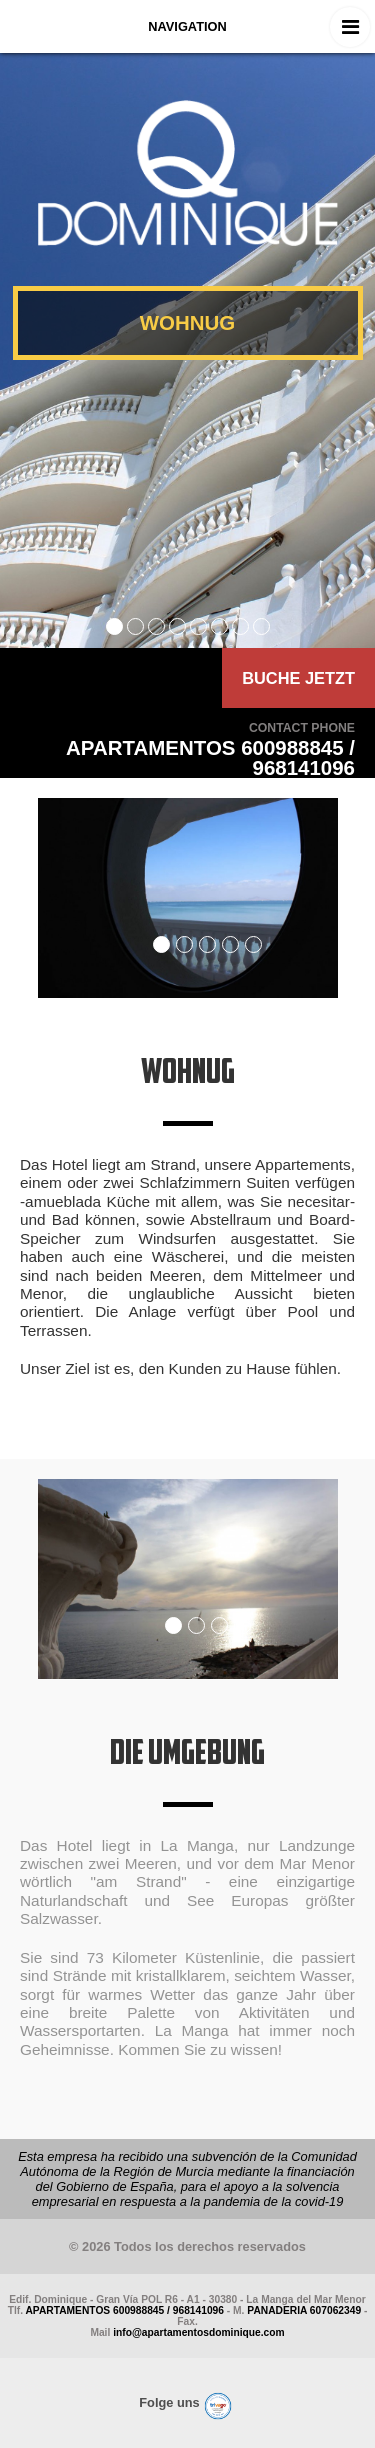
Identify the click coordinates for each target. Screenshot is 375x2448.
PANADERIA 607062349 (304, 2310)
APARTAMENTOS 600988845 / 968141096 (124, 2310)
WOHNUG (188, 322)
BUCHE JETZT (298, 678)
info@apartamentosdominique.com (198, 2332)
